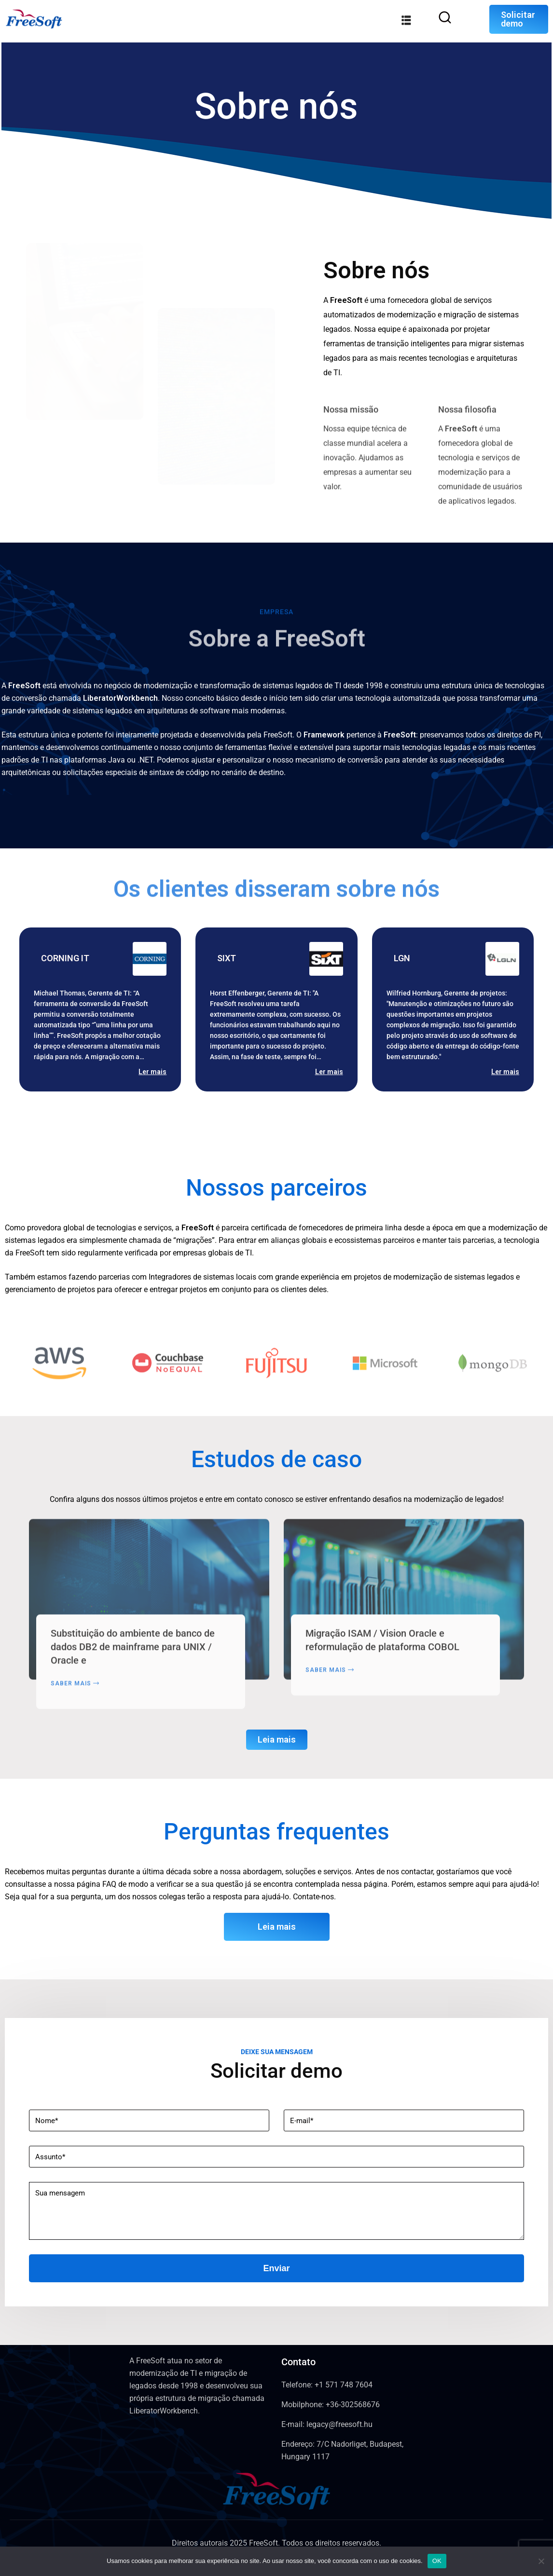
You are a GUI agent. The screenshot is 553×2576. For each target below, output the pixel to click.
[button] (242, 1130)
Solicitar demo (518, 19)
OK (437, 2560)
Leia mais (277, 1739)
